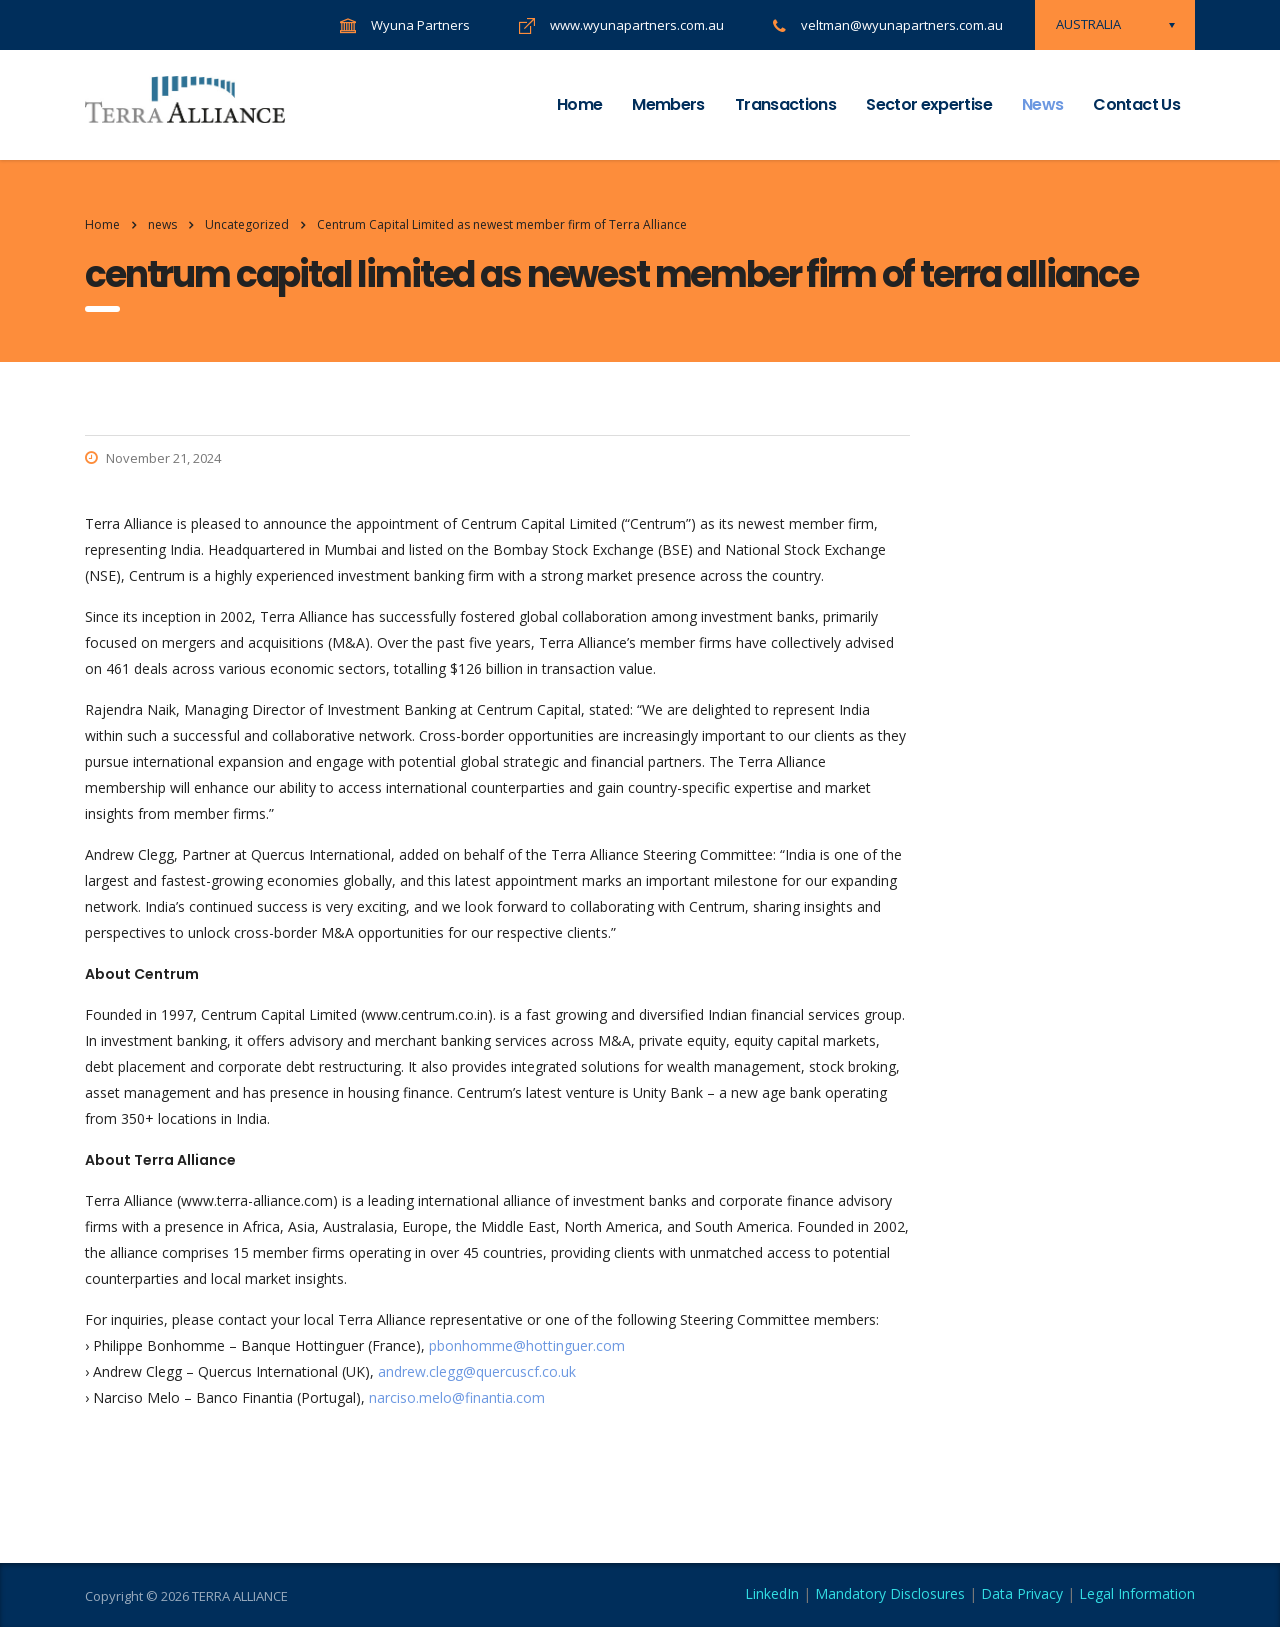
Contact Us (1136, 104)
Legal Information (1137, 1593)
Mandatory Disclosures (890, 1593)
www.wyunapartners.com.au (637, 25)
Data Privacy (1022, 1593)
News (1042, 104)
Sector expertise (929, 104)
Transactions (785, 104)
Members (668, 104)
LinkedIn (772, 1593)
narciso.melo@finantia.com (457, 1397)
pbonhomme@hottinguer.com (527, 1345)
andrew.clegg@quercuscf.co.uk (477, 1371)
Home (579, 104)
